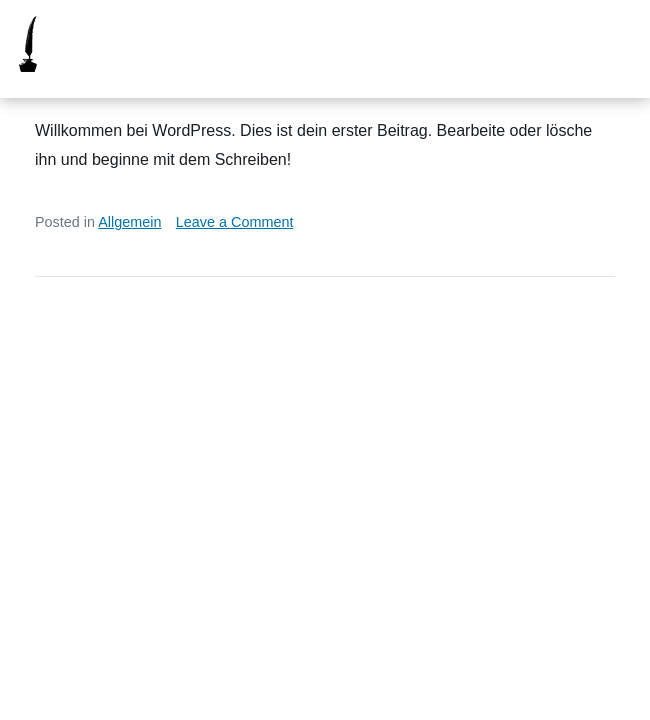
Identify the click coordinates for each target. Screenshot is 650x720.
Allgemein (129, 222)
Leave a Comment (235, 222)
